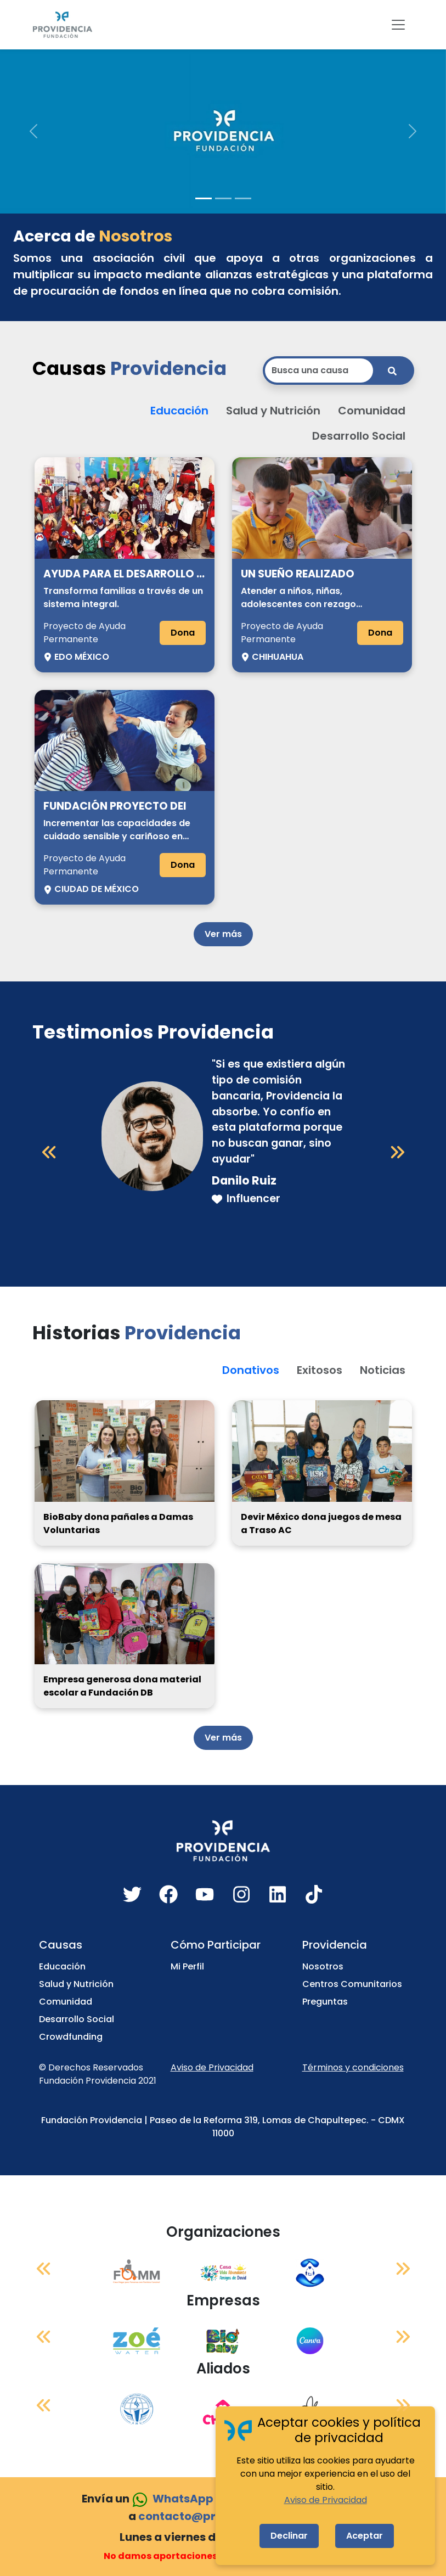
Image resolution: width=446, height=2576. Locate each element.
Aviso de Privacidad (212, 2067)
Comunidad (65, 2001)
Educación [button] (179, 410)
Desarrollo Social (76, 2019)
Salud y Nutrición (76, 1984)
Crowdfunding (71, 2036)
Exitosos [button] (319, 1370)
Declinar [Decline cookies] (289, 2535)
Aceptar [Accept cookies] (364, 2535)
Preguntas (325, 2001)
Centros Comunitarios (352, 1984)
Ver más (223, 934)
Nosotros (322, 1966)
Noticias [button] (382, 1370)
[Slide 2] (223, 198)
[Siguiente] (397, 1152)
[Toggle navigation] (398, 24)
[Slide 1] (203, 198)
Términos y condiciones (353, 2067)
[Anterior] (49, 1152)
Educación (62, 1966)
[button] (33, 131)
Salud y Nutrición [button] (273, 410)
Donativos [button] (250, 1370)
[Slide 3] (243, 198)
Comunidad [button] (371, 410)
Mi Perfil (187, 1966)
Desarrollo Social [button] (358, 436)
